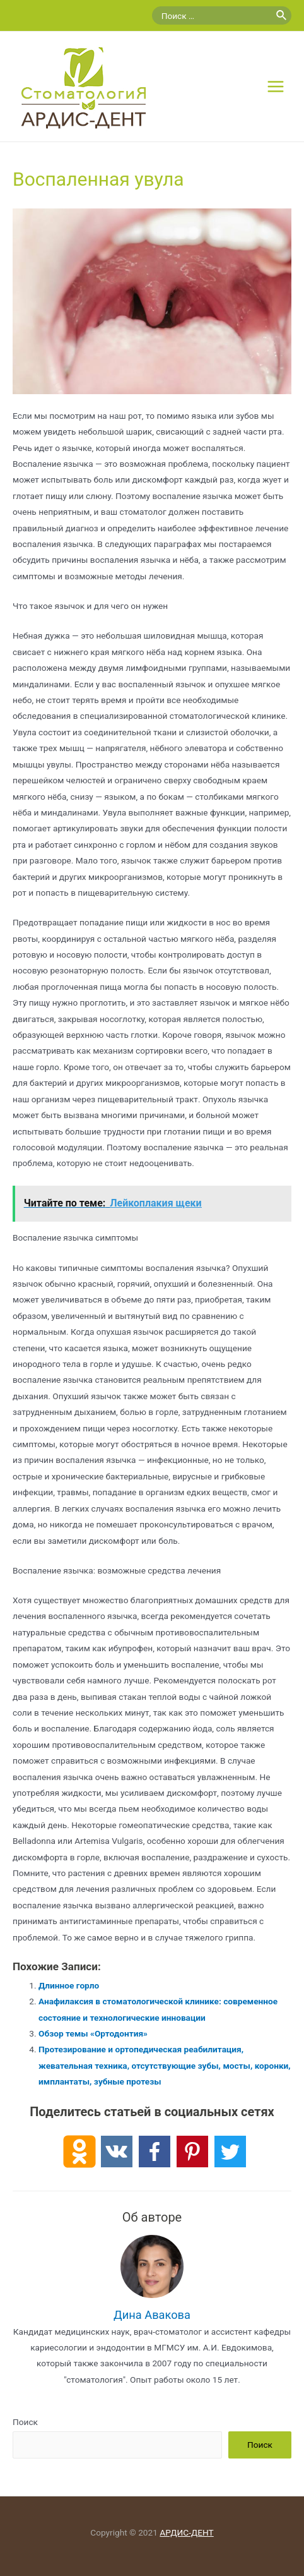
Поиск (25, 2422)
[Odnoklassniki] (79, 2151)
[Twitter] (230, 2151)
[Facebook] (154, 2151)
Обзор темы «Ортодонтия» (93, 2033)
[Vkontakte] (116, 2151)
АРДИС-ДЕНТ (186, 2532)
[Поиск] (282, 15)
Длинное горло (68, 1985)
